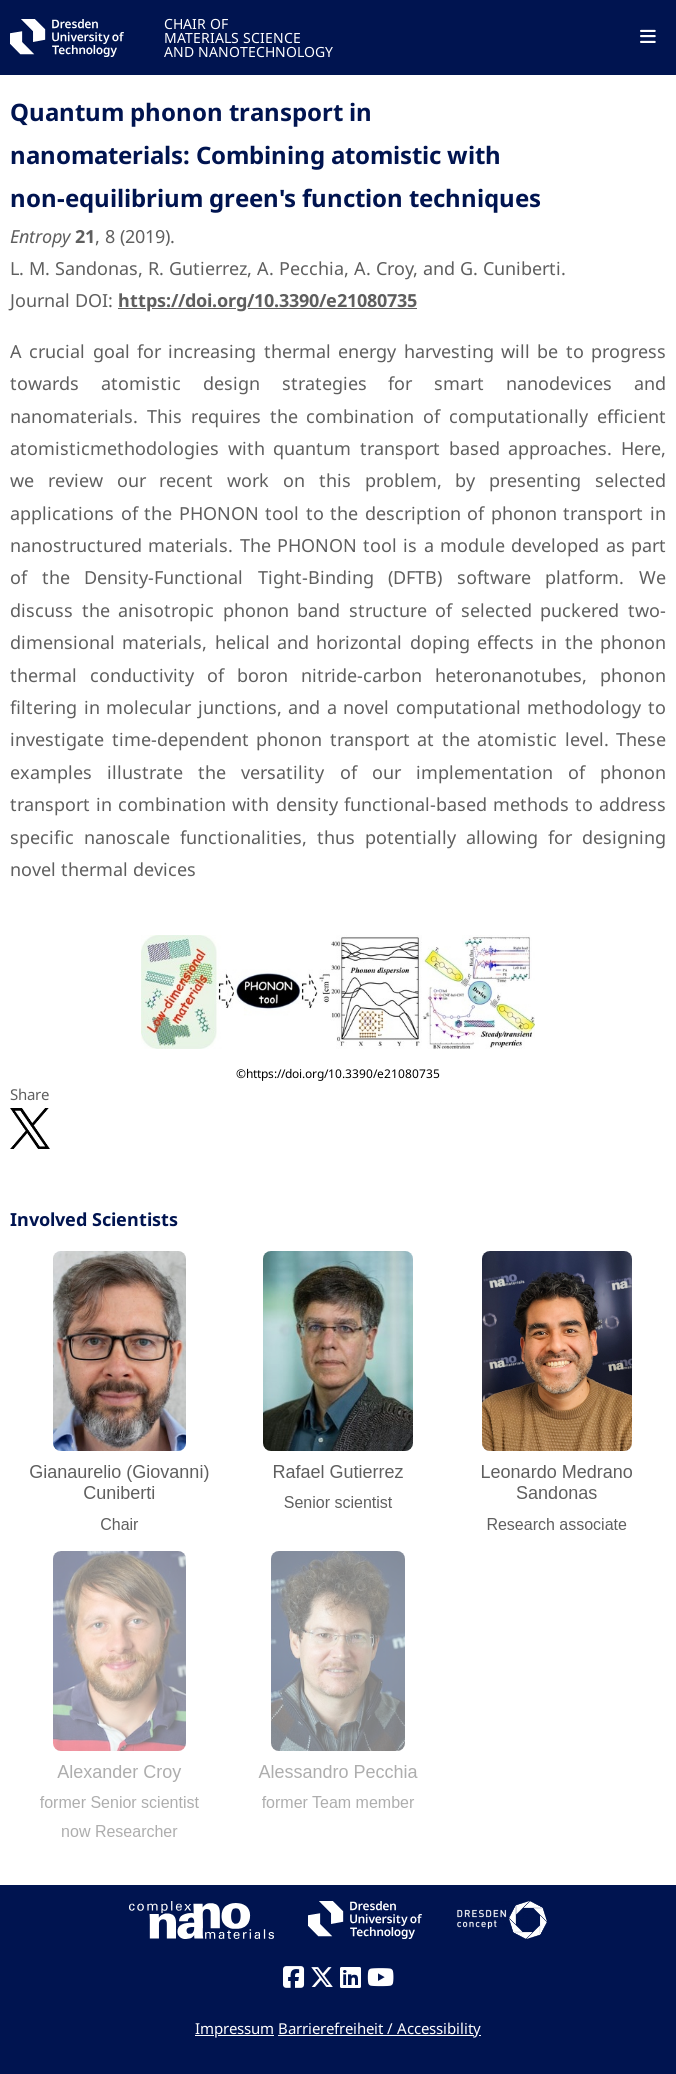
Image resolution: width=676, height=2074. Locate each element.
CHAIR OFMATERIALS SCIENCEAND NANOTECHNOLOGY (248, 36)
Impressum (234, 2028)
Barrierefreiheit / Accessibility (379, 2028)
